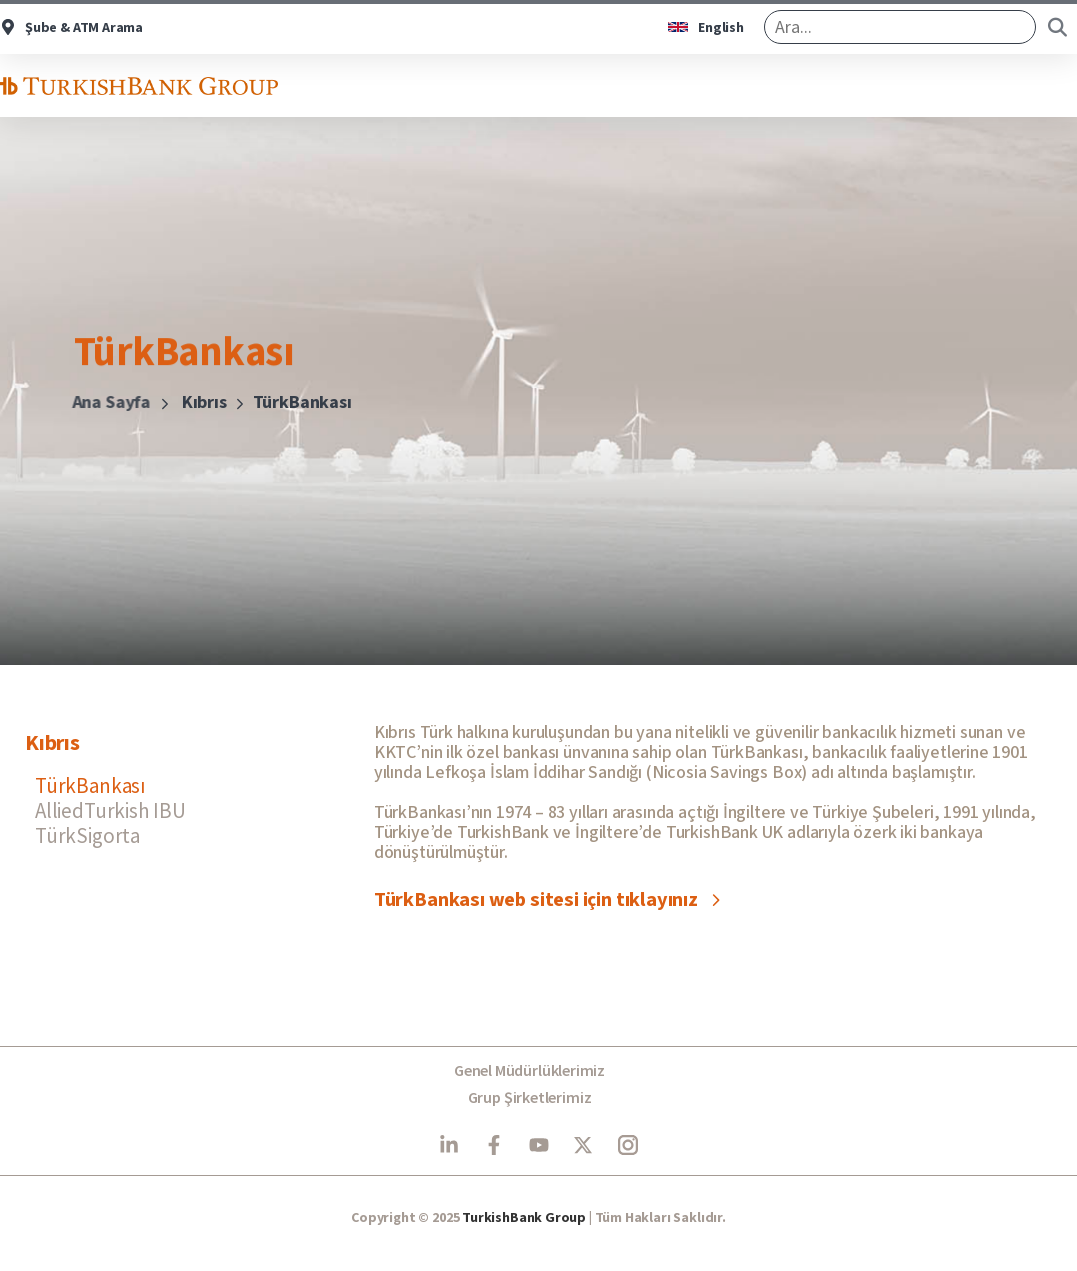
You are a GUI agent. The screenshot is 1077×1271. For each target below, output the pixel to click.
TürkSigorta (87, 835)
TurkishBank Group (524, 1218)
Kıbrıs (191, 402)
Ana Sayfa (100, 402)
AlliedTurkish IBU (110, 810)
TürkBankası (90, 785)
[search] (900, 27)
